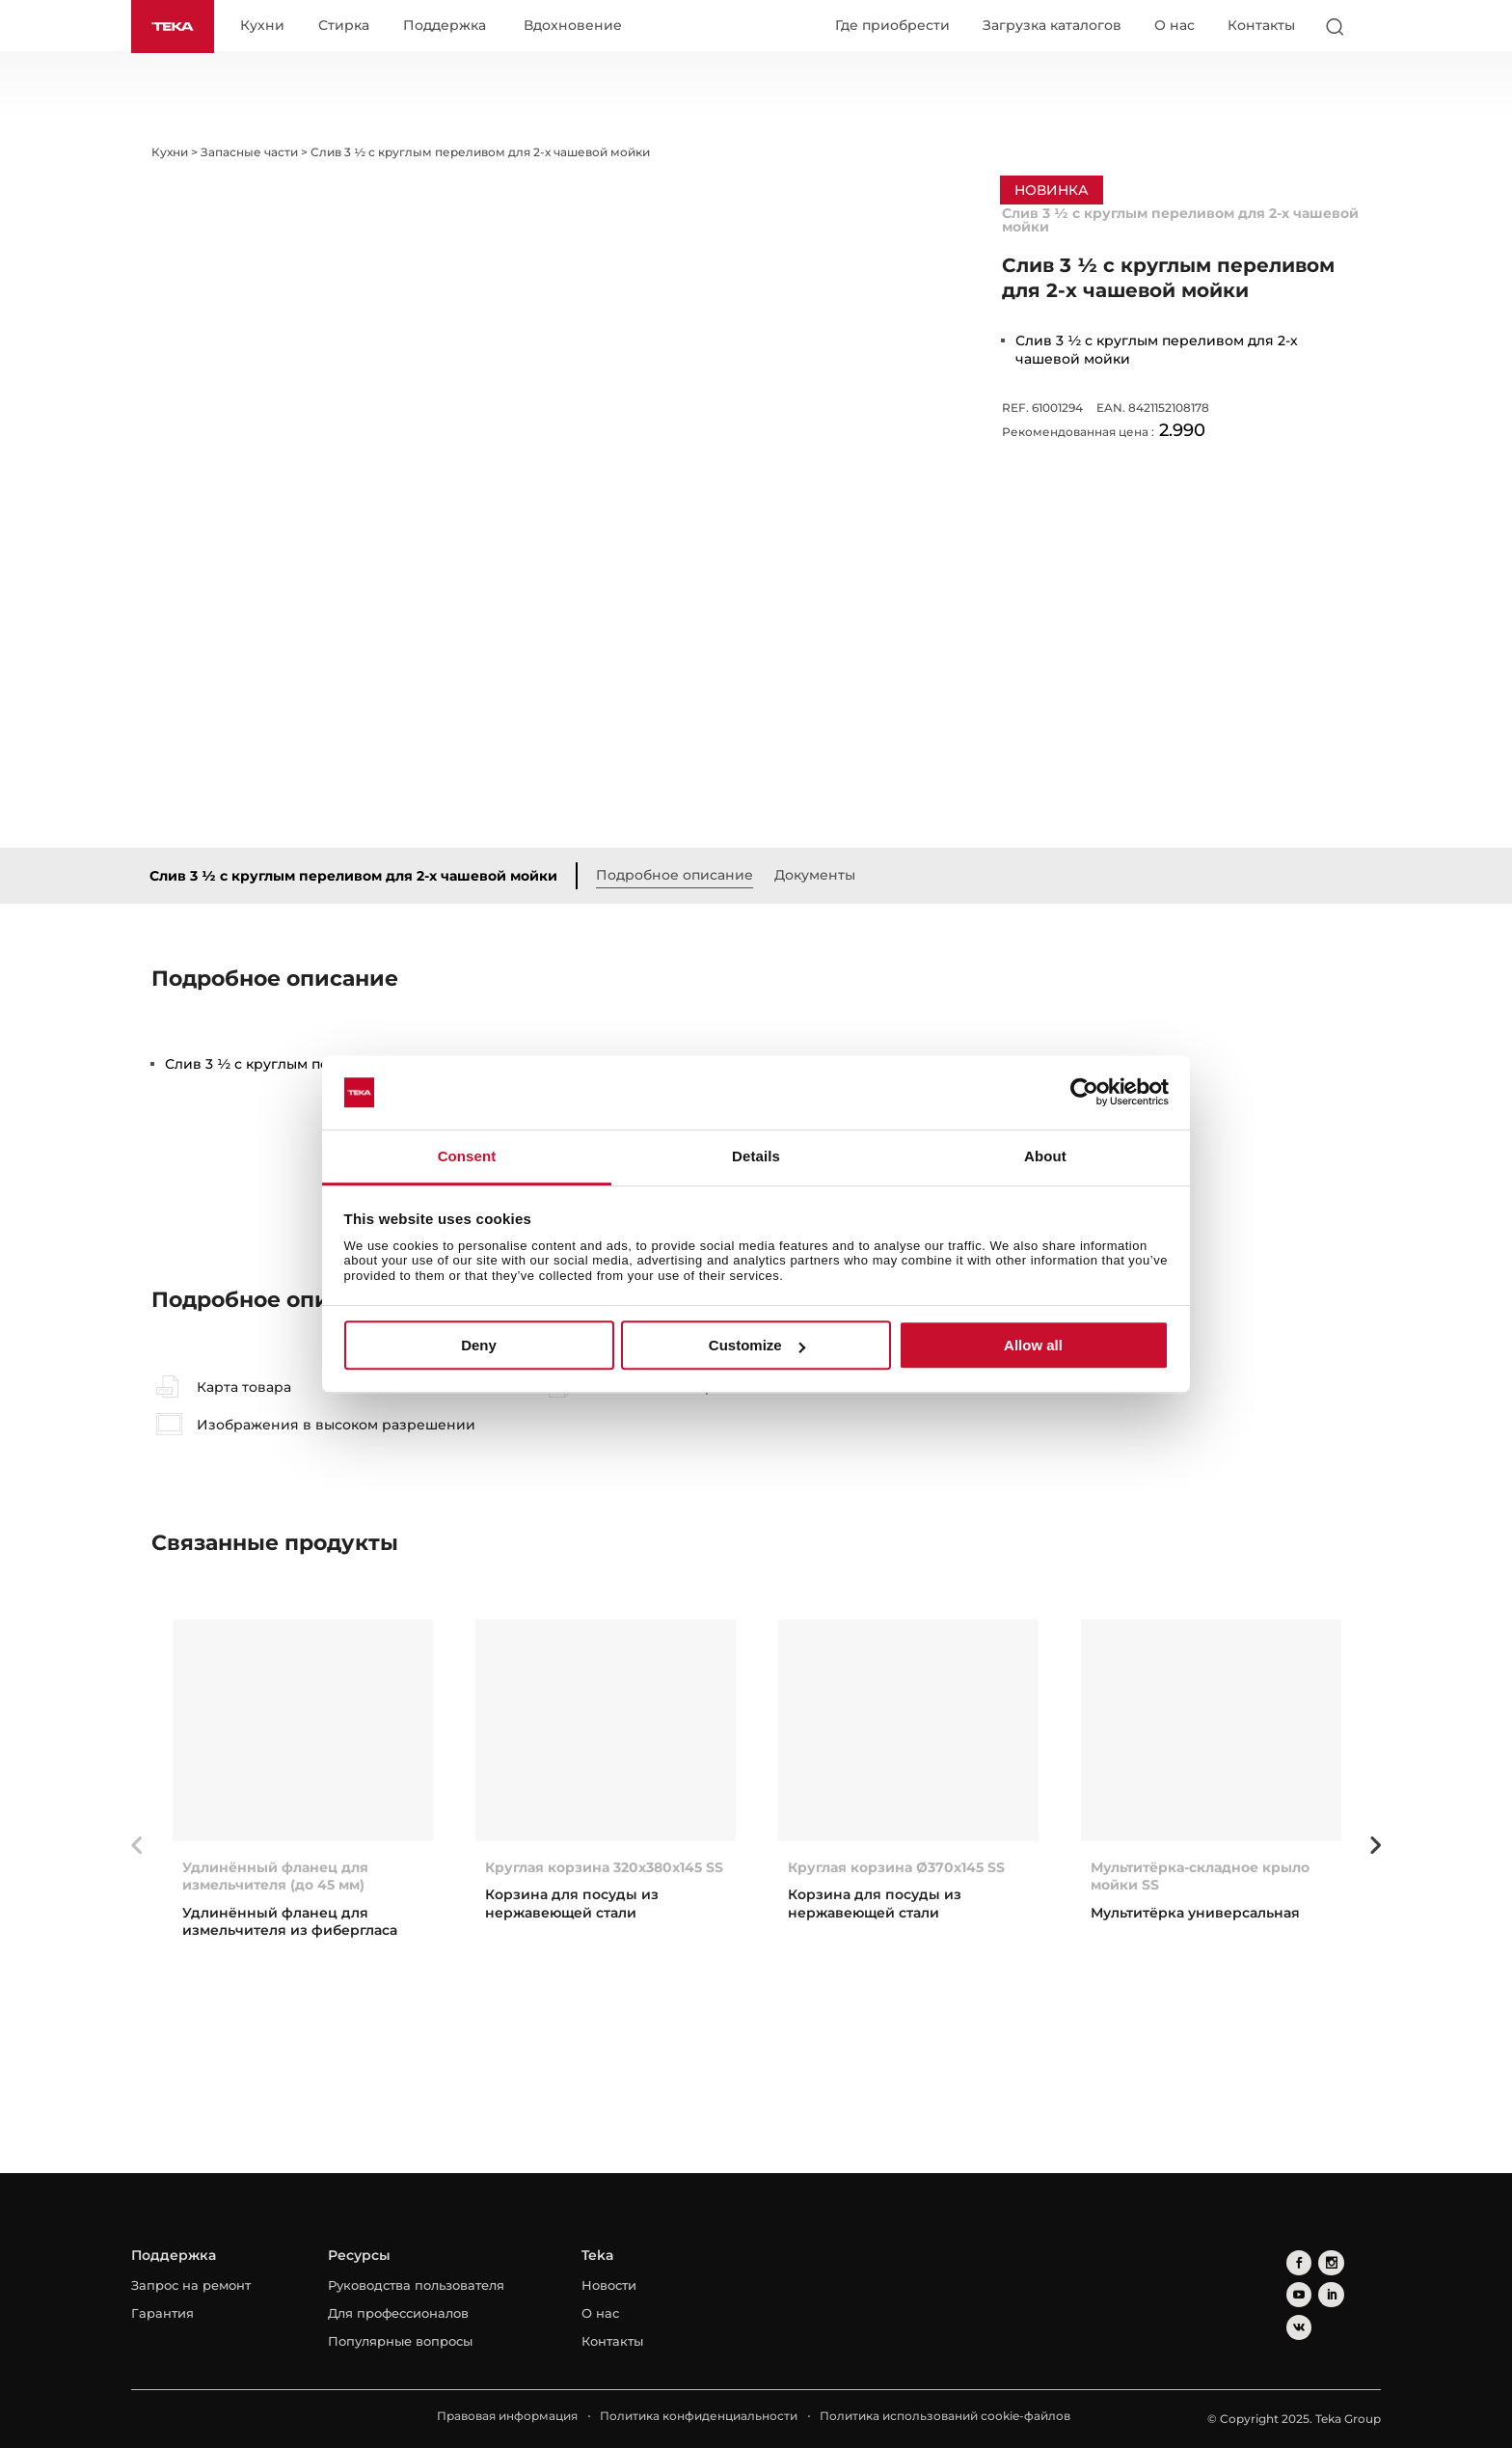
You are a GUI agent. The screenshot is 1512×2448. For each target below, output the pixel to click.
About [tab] (1045, 1156)
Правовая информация (507, 2416)
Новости (608, 2286)
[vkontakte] (1325, 2290)
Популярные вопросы (400, 2342)
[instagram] (1325, 2261)
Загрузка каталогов (1052, 26)
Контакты (1261, 26)
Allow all (1033, 1345)
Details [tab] (756, 1156)
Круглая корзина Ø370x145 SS (896, 1868)
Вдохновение (579, 27)
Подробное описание (682, 875)
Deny (479, 1345)
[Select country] (1372, 27)
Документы (822, 875)
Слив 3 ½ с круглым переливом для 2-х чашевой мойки (361, 876)
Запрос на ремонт (191, 2286)
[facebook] (1296, 2261)
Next (1375, 1846)
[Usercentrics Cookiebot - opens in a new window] (1084, 1092)
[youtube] (1354, 2261)
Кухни (269, 27)
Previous (137, 1846)
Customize (757, 1345)
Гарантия (162, 2314)
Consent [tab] (467, 1156)
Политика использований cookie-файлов (945, 2416)
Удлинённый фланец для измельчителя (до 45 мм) (275, 1877)
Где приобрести (892, 26)
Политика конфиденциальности (698, 2416)
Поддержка (451, 27)
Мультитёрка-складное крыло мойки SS (1200, 1877)
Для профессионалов (398, 2314)
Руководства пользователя (416, 2286)
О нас (1174, 26)
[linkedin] (1296, 2290)
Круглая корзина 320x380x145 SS (604, 1868)
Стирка (350, 27)
